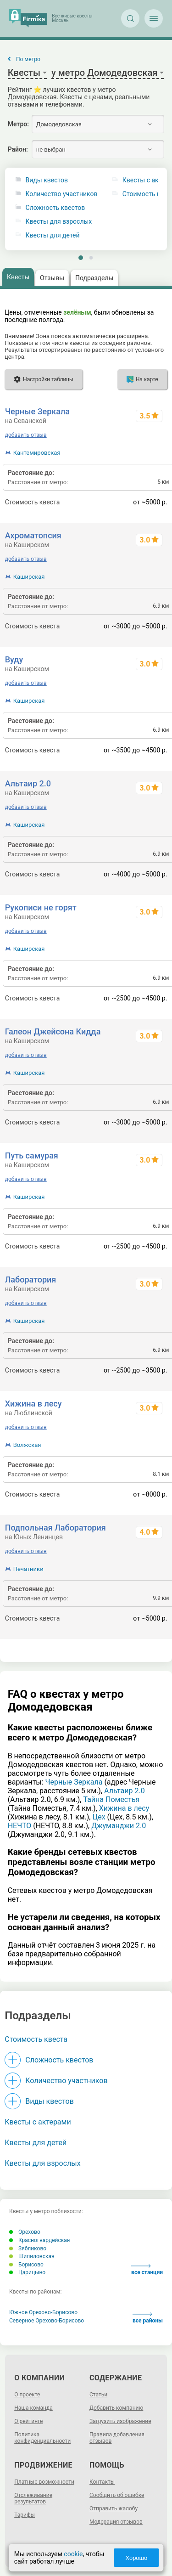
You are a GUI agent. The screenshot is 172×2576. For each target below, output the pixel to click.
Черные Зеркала (37, 411)
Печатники (28, 1568)
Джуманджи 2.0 (118, 1825)
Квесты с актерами (38, 2122)
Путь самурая (31, 1155)
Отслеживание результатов (33, 2498)
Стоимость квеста (36, 2039)
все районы (148, 2318)
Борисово (26, 2264)
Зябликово (27, 2248)
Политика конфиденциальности (42, 2437)
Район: (18, 149)
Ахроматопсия (33, 535)
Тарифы (24, 2515)
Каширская (29, 576)
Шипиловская (32, 2256)
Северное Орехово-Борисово (46, 2320)
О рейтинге (28, 2421)
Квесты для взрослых (59, 221)
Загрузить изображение (120, 2421)
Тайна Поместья (111, 1799)
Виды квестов (47, 180)
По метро (28, 59)
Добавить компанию (116, 2408)
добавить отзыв (26, 435)
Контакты (102, 2482)
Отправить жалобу (113, 2508)
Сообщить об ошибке (116, 2495)
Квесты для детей (53, 235)
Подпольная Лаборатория (55, 1527)
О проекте (27, 2394)
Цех (98, 1817)
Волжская (27, 1444)
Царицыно (27, 2272)
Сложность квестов (55, 207)
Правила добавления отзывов (116, 2437)
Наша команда (33, 2408)
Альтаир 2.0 (28, 783)
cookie (73, 2554)
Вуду (14, 659)
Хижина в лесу (33, 1403)
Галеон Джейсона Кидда (53, 1031)
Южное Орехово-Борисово (43, 2312)
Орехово (24, 2232)
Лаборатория (30, 1279)
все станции (147, 2270)
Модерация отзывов (116, 2522)
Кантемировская (37, 452)
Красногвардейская (39, 2240)
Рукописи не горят (41, 907)
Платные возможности (44, 2482)
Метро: (18, 124)
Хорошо (136, 2557)
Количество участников (62, 194)
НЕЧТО (20, 1825)
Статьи (98, 2394)
